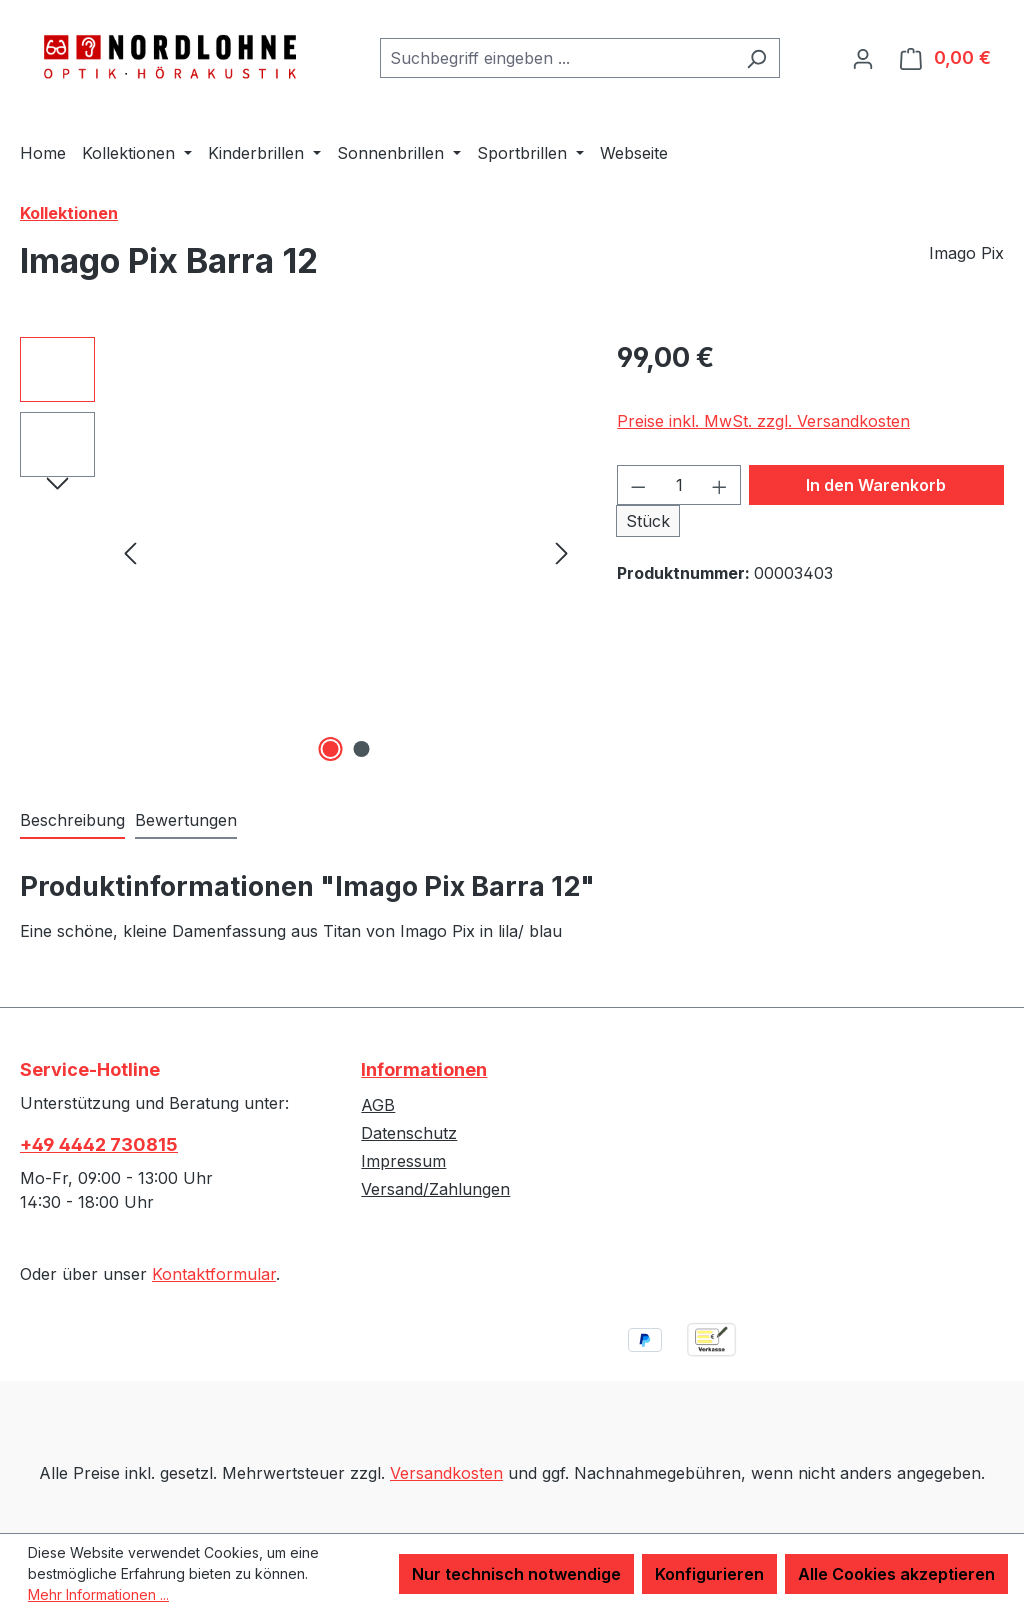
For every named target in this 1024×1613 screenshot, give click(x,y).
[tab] (72, 821)
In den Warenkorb (876, 485)
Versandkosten (446, 1473)
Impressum (403, 1161)
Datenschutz (409, 1133)
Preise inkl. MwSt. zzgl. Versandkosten (763, 421)
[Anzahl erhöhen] (720, 485)
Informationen (424, 1069)
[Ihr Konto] (863, 58)
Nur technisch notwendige (516, 1574)
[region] (298, 552)
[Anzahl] (679, 485)
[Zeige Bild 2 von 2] (361, 749)
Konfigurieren (709, 1574)
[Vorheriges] (130, 551)
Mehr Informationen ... (98, 1594)
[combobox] (557, 58)
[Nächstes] (562, 551)
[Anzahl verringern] (638, 485)
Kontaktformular (214, 1274)
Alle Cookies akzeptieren (896, 1574)
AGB (378, 1105)
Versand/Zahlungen (435, 1189)
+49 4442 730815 (99, 1144)
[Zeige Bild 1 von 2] (330, 749)
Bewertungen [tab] (186, 820)
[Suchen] (756, 58)
